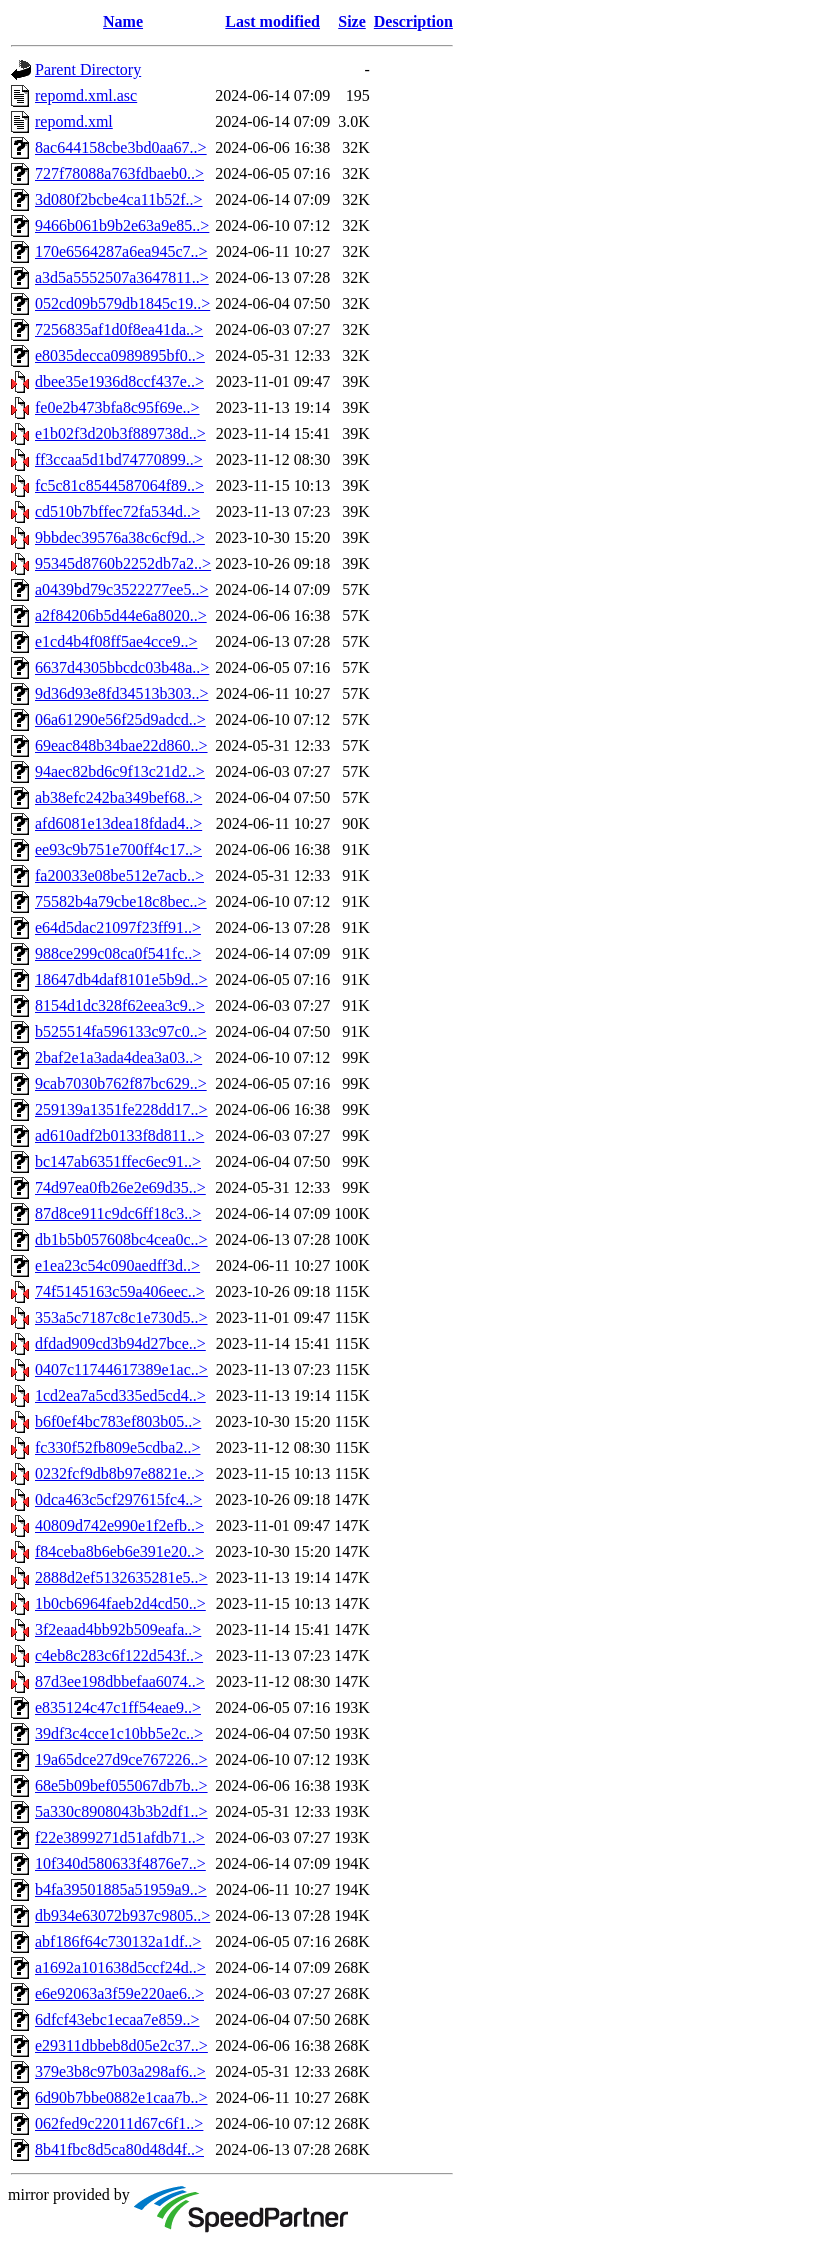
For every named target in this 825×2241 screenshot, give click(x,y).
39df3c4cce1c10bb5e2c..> (119, 1733)
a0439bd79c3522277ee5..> (121, 589)
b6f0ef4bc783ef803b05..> (118, 1421)
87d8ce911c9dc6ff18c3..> (118, 1213)
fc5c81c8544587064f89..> (119, 485)
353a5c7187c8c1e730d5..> (121, 1317)
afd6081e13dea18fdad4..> (118, 823)
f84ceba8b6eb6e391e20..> (119, 1551)
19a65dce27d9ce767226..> (121, 1759)
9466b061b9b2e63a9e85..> (122, 225)
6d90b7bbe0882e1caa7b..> (121, 2097)
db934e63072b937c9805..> (122, 1915)
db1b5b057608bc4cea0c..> (121, 1239)
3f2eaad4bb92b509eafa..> (118, 1629)
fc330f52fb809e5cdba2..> (117, 1447)
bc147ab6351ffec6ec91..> (118, 1161)
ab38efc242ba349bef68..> (118, 797)
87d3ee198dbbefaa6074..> (120, 1681)
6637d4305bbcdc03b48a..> (122, 667)
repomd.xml (74, 121)
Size (352, 21)
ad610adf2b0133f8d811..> (119, 1135)
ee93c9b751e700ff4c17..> (118, 849)
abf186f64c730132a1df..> (118, 1941)
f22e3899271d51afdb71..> (120, 1837)
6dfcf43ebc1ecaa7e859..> (117, 2019)
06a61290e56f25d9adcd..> (120, 719)
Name (123, 21)
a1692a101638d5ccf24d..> (120, 1967)
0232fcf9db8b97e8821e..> (119, 1473)
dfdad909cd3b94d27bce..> (120, 1343)
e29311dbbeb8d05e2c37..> (121, 2045)
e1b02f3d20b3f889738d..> (120, 433)
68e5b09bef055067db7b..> (121, 1785)
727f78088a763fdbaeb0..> (119, 173)
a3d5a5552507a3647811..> (122, 277)
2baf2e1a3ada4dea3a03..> (118, 1057)
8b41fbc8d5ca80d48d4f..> (119, 2149)
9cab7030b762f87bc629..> (121, 1083)
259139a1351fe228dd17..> (121, 1109)
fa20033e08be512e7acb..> (119, 875)
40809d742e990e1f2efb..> (119, 1525)
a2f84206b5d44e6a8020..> (121, 615)
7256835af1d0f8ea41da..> (119, 329)
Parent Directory (88, 69)
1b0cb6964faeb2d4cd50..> (120, 1603)
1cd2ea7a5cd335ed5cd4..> (120, 1395)
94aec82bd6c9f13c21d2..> (120, 771)
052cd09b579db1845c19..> (122, 303)
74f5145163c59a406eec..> (120, 1291)
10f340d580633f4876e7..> (120, 1863)
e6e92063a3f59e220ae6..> (119, 1993)
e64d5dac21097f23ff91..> (118, 927)
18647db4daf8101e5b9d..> (121, 979)
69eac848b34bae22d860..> (121, 745)
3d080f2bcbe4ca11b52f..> (119, 199)
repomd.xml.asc (86, 95)
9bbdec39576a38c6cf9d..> (120, 537)
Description (413, 21)
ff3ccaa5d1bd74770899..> (119, 459)
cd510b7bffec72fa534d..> (117, 511)
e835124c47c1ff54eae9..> (118, 1707)
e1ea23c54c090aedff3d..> (117, 1265)
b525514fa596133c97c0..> (121, 1031)
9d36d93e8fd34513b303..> (121, 693)
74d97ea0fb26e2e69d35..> (120, 1187)
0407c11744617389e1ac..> (121, 1369)
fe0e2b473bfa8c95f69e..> (117, 407)
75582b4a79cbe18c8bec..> (121, 901)
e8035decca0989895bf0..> (120, 355)
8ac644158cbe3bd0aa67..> (121, 147)
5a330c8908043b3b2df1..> (121, 1811)
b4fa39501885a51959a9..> (121, 1889)
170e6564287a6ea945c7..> (121, 251)
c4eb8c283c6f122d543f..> (119, 1655)
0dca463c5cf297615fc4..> (118, 1499)
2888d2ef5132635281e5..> (121, 1577)
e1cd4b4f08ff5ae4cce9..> (116, 641)
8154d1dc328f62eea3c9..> (120, 1005)
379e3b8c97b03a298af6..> (120, 2071)
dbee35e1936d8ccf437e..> (119, 381)
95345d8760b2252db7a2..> (123, 563)
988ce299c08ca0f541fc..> (118, 953)
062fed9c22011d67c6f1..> (119, 2123)
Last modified (272, 21)
